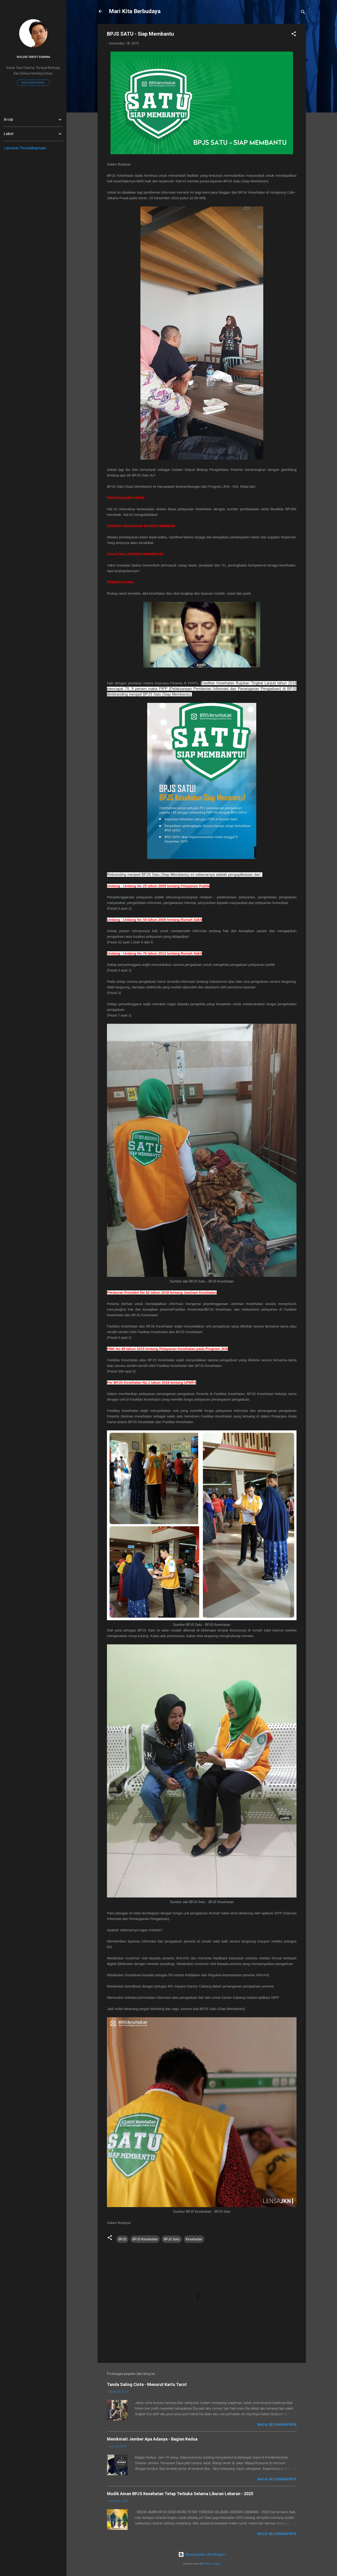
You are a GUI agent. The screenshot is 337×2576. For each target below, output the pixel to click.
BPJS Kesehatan (145, 2239)
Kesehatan (194, 2239)
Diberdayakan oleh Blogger (201, 2554)
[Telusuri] (303, 13)
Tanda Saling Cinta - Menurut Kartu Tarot (147, 2384)
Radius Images (212, 2563)
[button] (294, 34)
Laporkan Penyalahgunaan (25, 148)
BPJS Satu (172, 2239)
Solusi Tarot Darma (33, 57)
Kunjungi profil (33, 82)
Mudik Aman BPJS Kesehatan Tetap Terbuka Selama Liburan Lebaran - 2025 (180, 2493)
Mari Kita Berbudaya (135, 11)
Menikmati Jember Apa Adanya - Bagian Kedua (152, 2439)
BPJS (122, 2239)
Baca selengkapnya (277, 2424)
